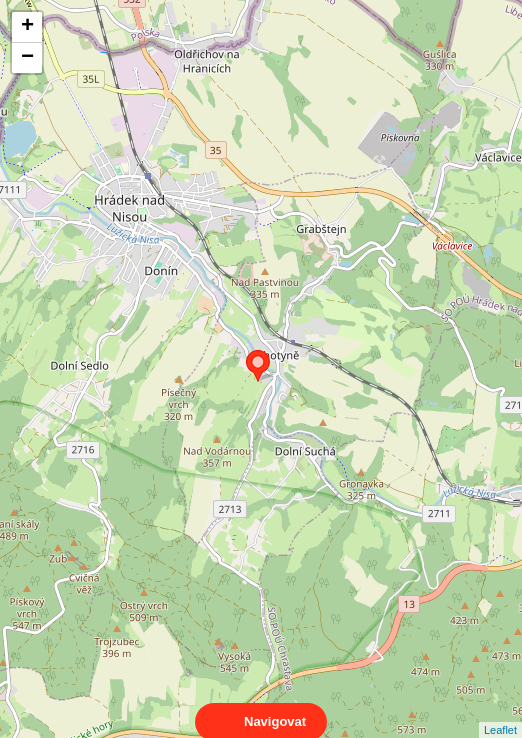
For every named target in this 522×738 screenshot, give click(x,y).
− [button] (27, 58)
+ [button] (27, 27)
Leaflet (500, 712)
